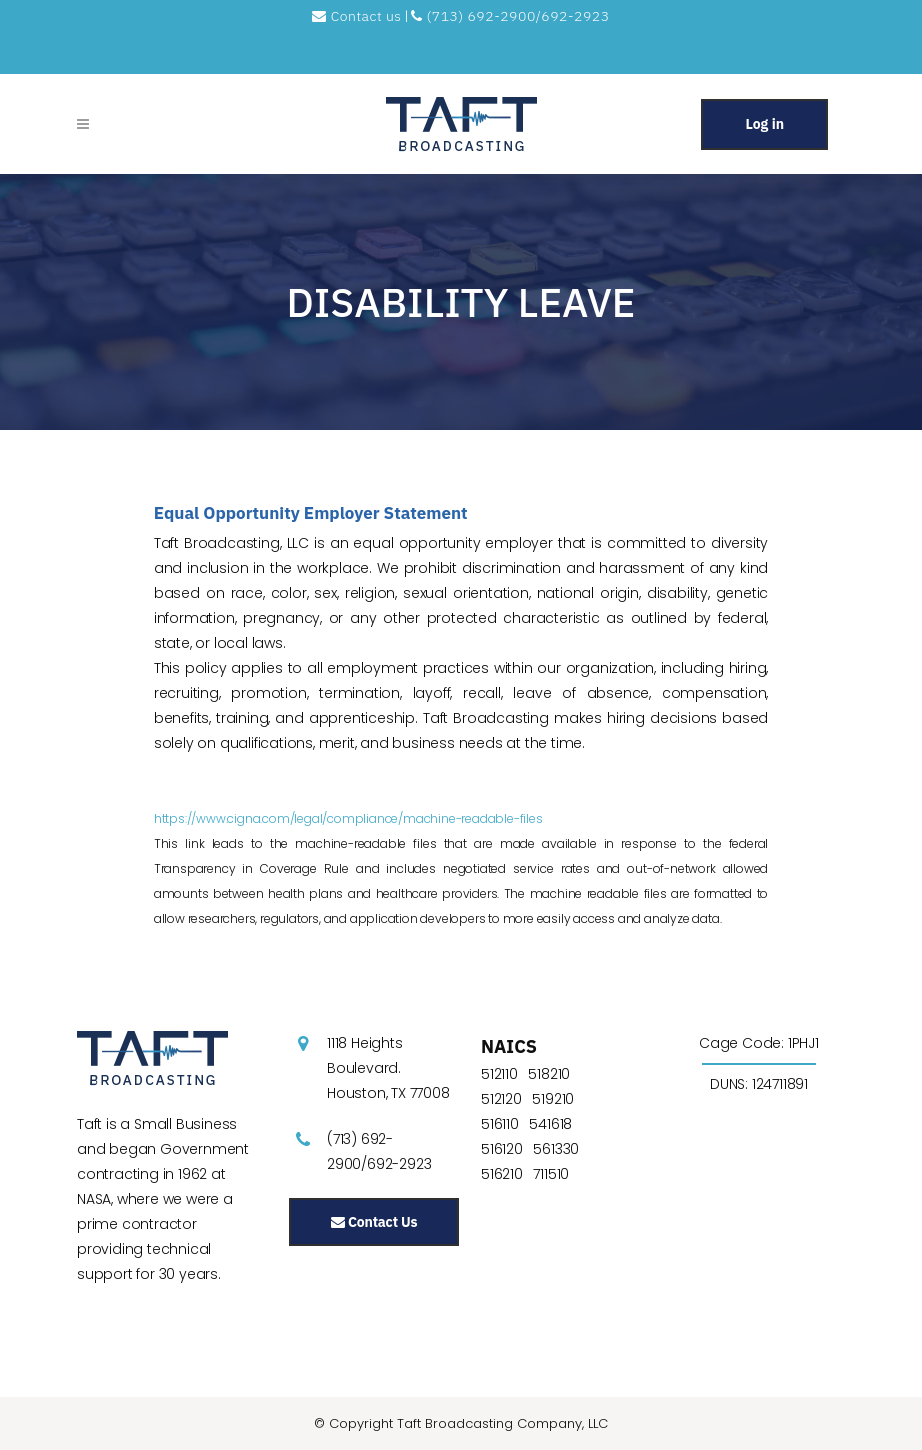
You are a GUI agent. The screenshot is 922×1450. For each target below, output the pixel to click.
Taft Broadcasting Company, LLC (502, 1423)
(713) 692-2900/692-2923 (510, 16)
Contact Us (374, 1222)
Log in (764, 124)
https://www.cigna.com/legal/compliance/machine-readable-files (348, 818)
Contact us (358, 16)
